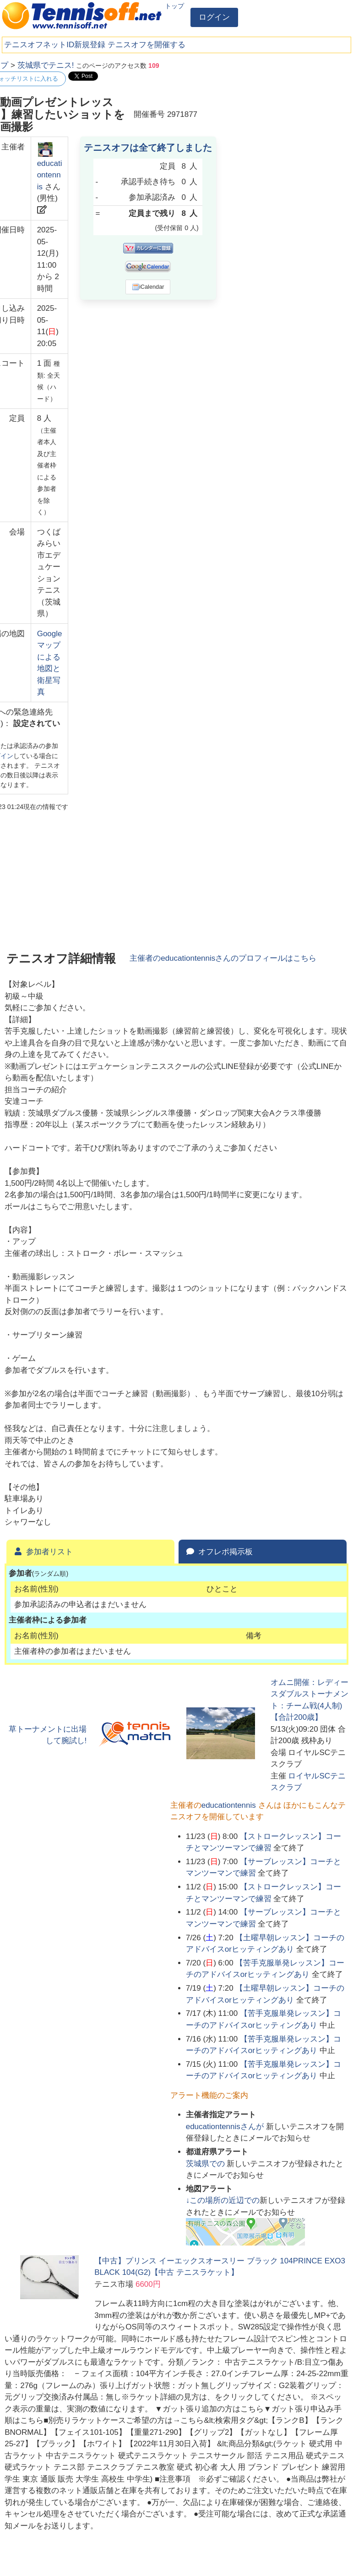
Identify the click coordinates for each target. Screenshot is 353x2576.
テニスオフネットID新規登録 (54, 44)
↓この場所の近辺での (223, 2200)
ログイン (214, 17)
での (206, 2163)
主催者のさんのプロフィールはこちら (223, 958)
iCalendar (148, 287)
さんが (226, 2126)
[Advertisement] (279, 117)
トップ (174, 6)
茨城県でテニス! (45, 65)
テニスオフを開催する (146, 44)
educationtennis (49, 175)
